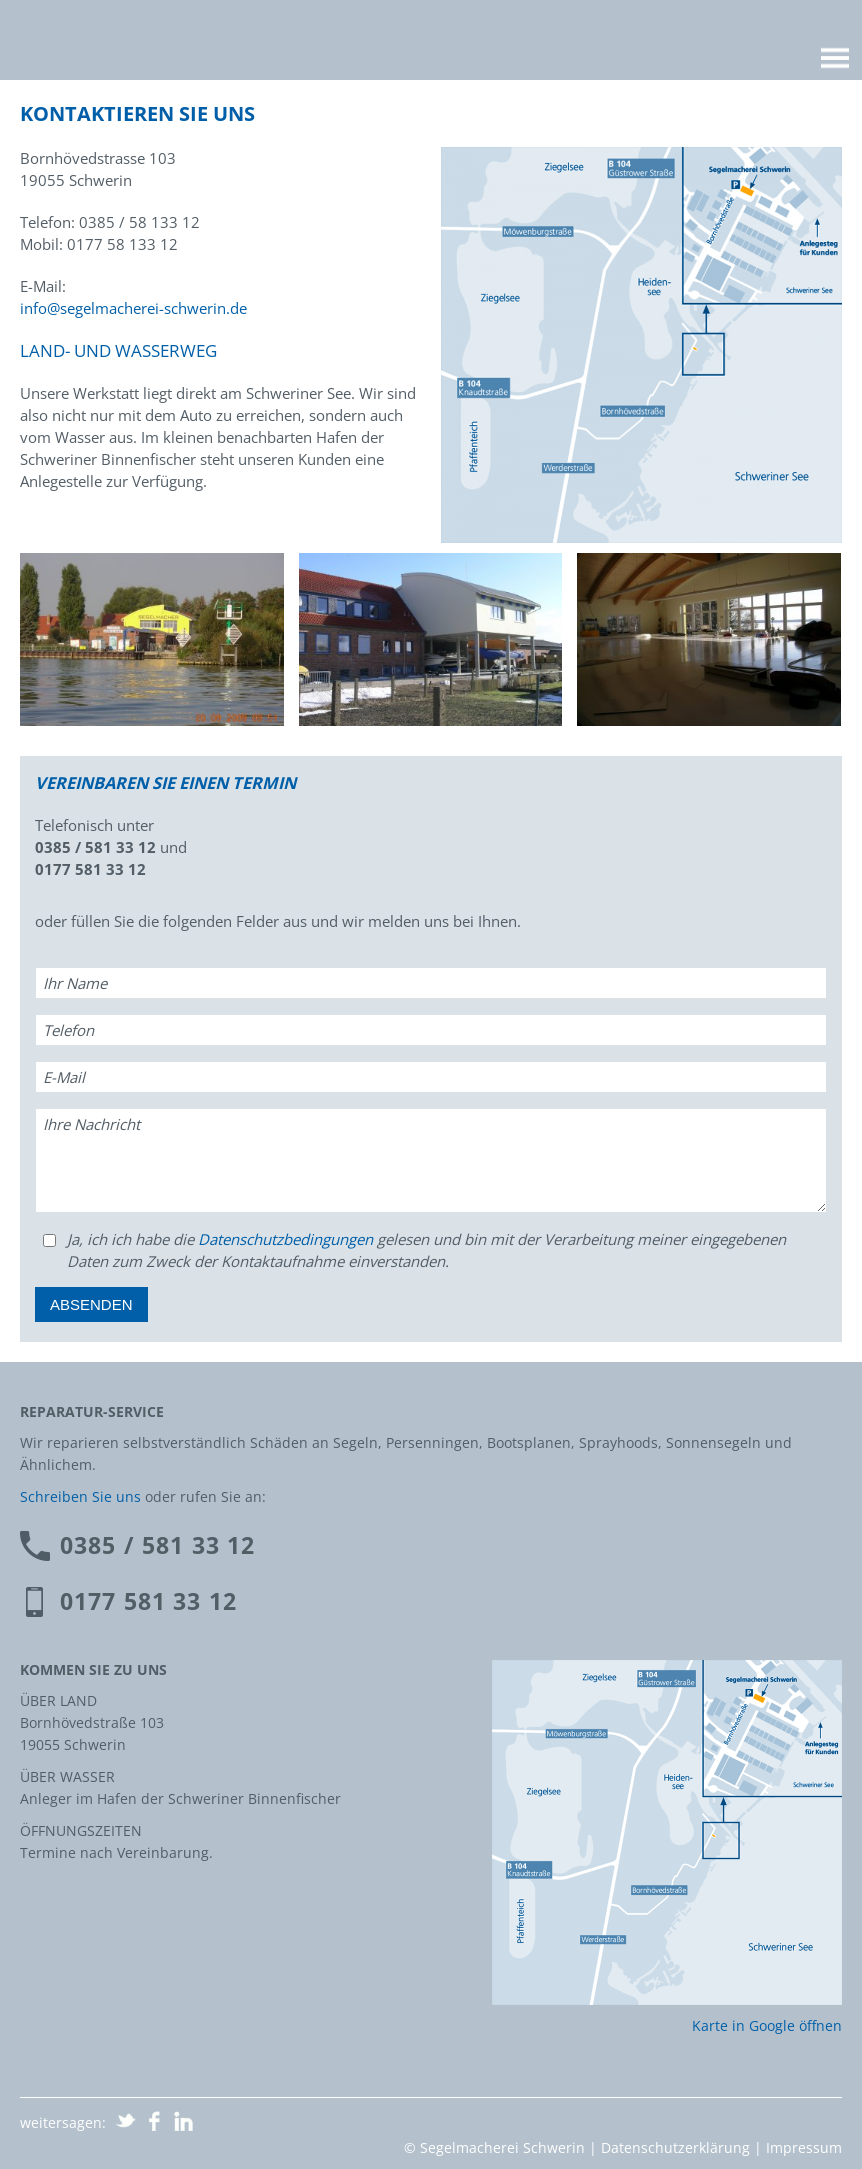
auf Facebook (155, 2121)
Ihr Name (75, 983)
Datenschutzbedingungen (285, 1239)
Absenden (91, 1304)
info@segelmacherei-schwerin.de (133, 308)
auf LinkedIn (184, 2121)
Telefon (68, 1030)
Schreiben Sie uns (80, 1496)
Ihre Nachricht (91, 1124)
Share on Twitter (126, 2121)
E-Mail (64, 1077)
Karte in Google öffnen (767, 2025)
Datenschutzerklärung (675, 2147)
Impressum (804, 2147)
